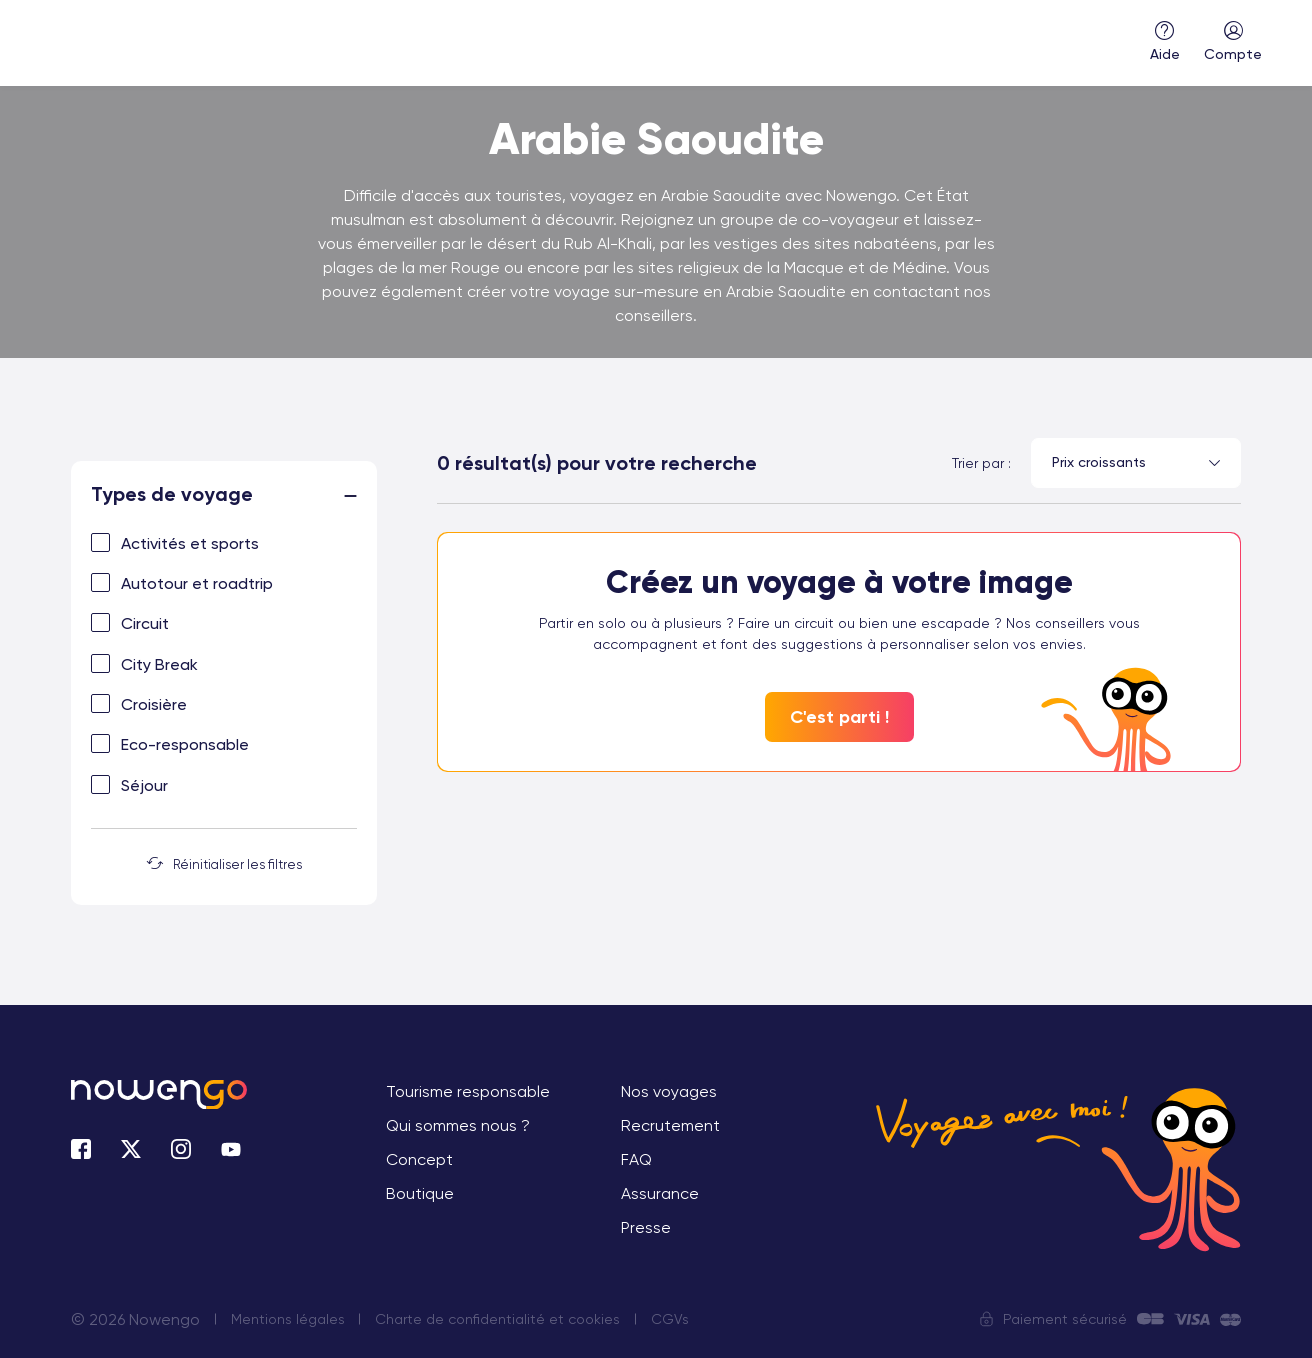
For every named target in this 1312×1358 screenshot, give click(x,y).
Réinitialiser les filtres (224, 864)
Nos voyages (669, 1091)
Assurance (660, 1193)
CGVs (671, 1319)
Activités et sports (190, 543)
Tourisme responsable (468, 1091)
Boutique (420, 1193)
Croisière (154, 704)
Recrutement (670, 1125)
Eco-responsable (185, 744)
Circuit (145, 623)
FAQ (636, 1159)
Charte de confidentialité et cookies (498, 1319)
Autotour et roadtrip (197, 583)
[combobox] (1136, 463)
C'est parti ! (839, 717)
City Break (159, 664)
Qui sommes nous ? (458, 1125)
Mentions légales (288, 1319)
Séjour (144, 785)
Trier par (978, 463)
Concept (419, 1159)
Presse (646, 1227)
